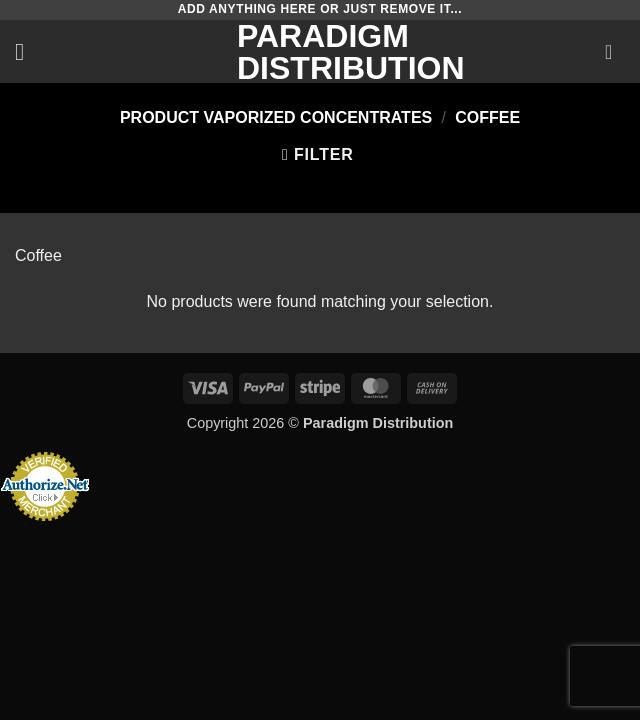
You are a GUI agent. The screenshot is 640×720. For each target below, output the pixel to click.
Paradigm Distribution (320, 52)
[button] (27, 51)
